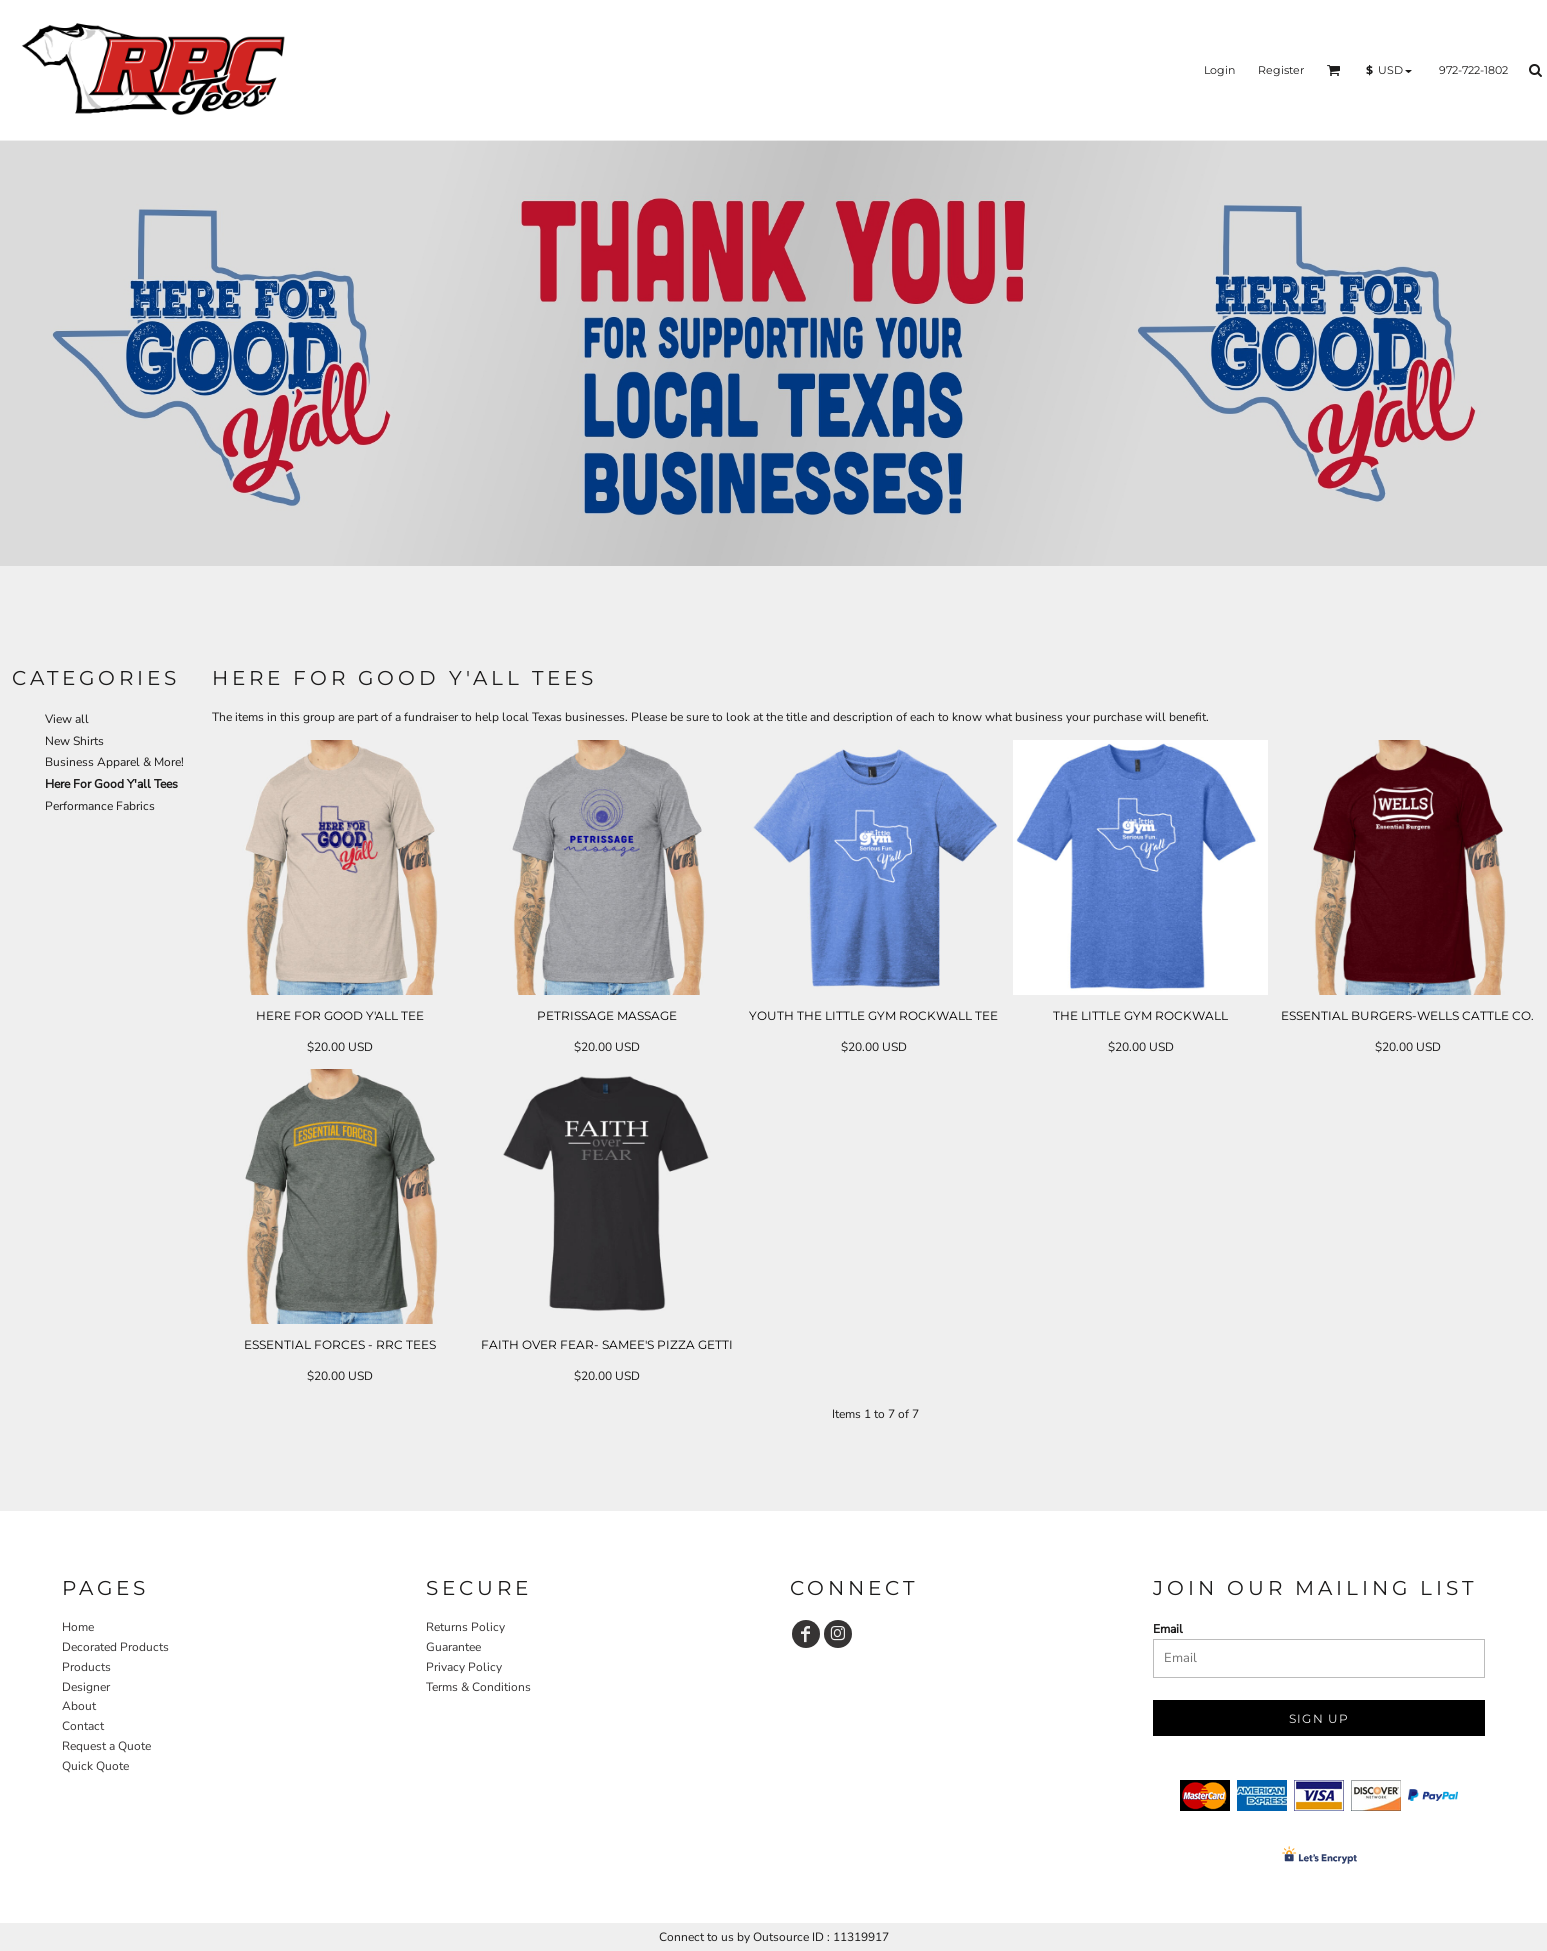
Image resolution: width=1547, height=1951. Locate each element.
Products (86, 1667)
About (79, 1706)
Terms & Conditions (478, 1687)
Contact (83, 1726)
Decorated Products (115, 1647)
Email (1168, 1629)
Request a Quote (106, 1746)
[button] (1334, 70)
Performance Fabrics (100, 806)
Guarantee (453, 1647)
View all (67, 719)
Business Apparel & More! (114, 762)
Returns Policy (465, 1627)
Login (1219, 70)
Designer (86, 1687)
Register (1281, 70)
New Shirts (74, 741)
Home (78, 1627)
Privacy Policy (464, 1667)
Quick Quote (95, 1766)
